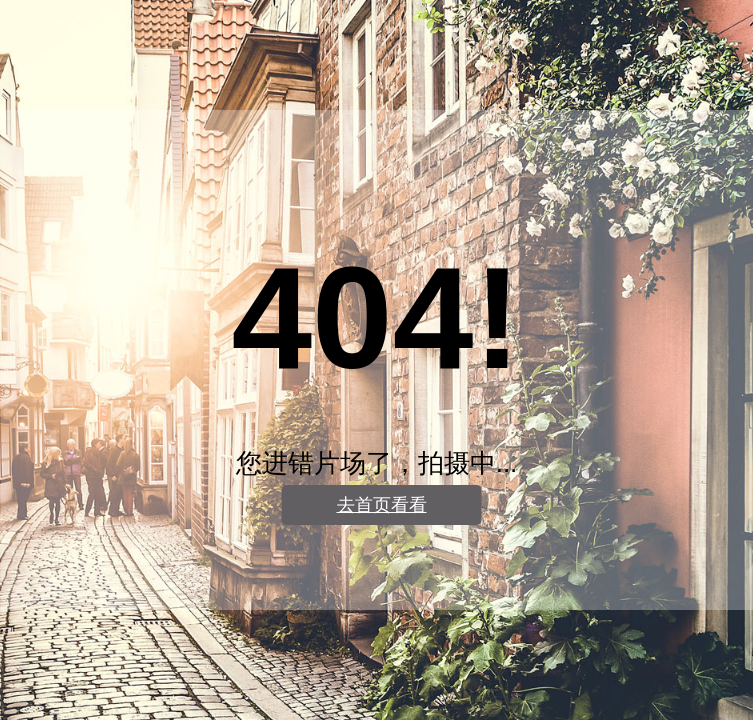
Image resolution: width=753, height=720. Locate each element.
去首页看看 (382, 505)
